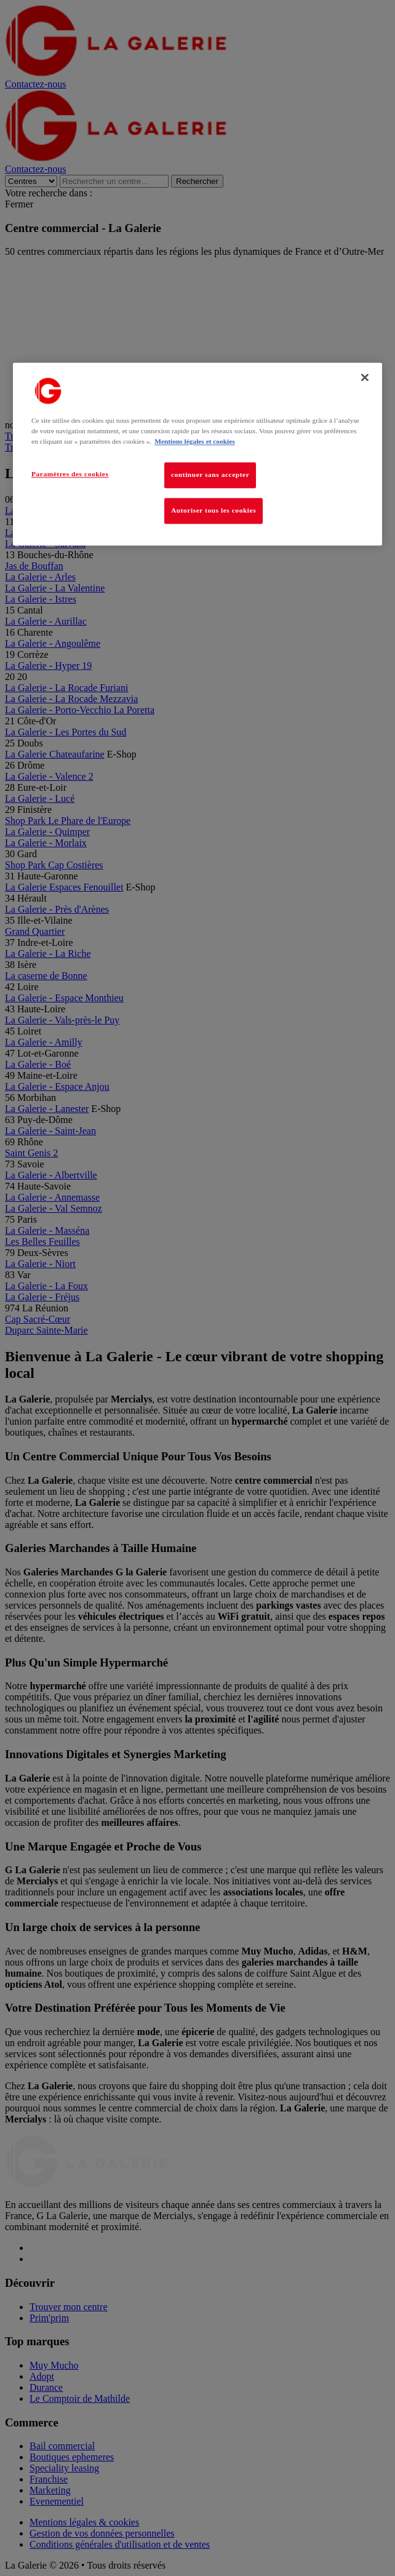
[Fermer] (364, 377)
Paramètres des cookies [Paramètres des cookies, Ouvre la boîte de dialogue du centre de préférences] (69, 474)
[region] (197, 453)
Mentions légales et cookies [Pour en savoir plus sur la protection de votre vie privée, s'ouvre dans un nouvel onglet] (194, 441)
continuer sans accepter (210, 474)
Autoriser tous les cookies (213, 510)
